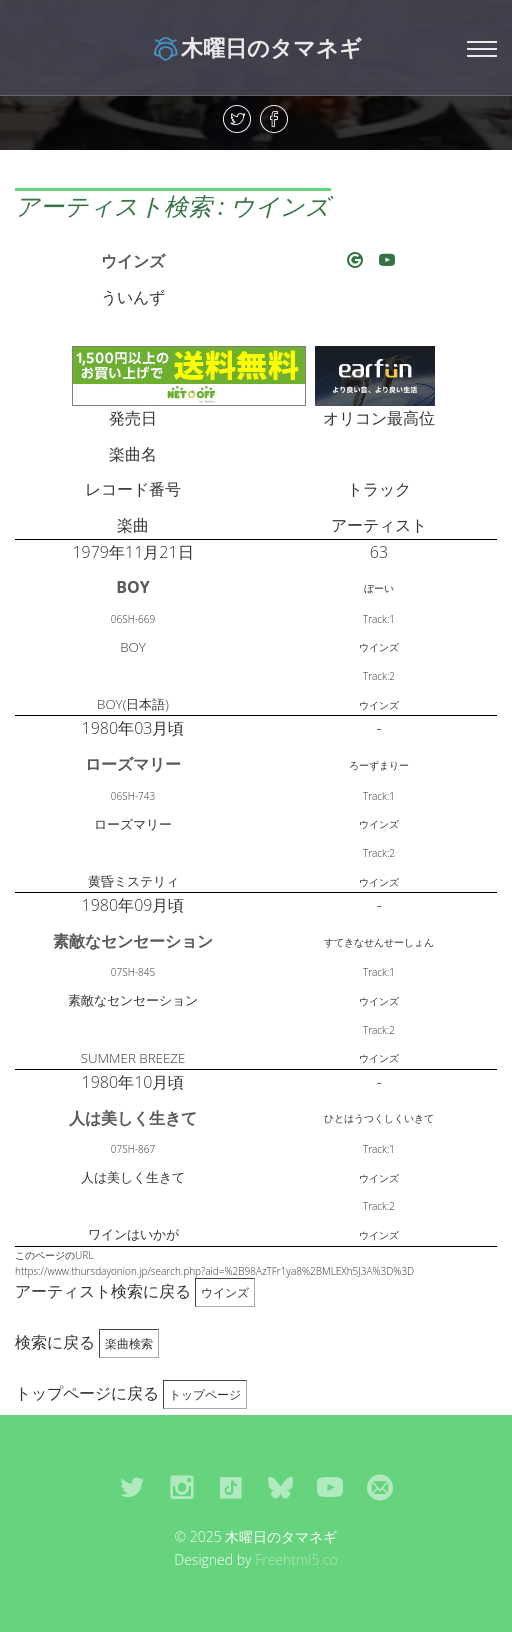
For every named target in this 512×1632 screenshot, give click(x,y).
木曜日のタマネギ (256, 47)
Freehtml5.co (296, 1559)
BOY (132, 587)
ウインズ (133, 261)
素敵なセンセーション (133, 941)
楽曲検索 (129, 1343)
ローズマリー (133, 764)
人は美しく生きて (133, 1118)
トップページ (205, 1394)
